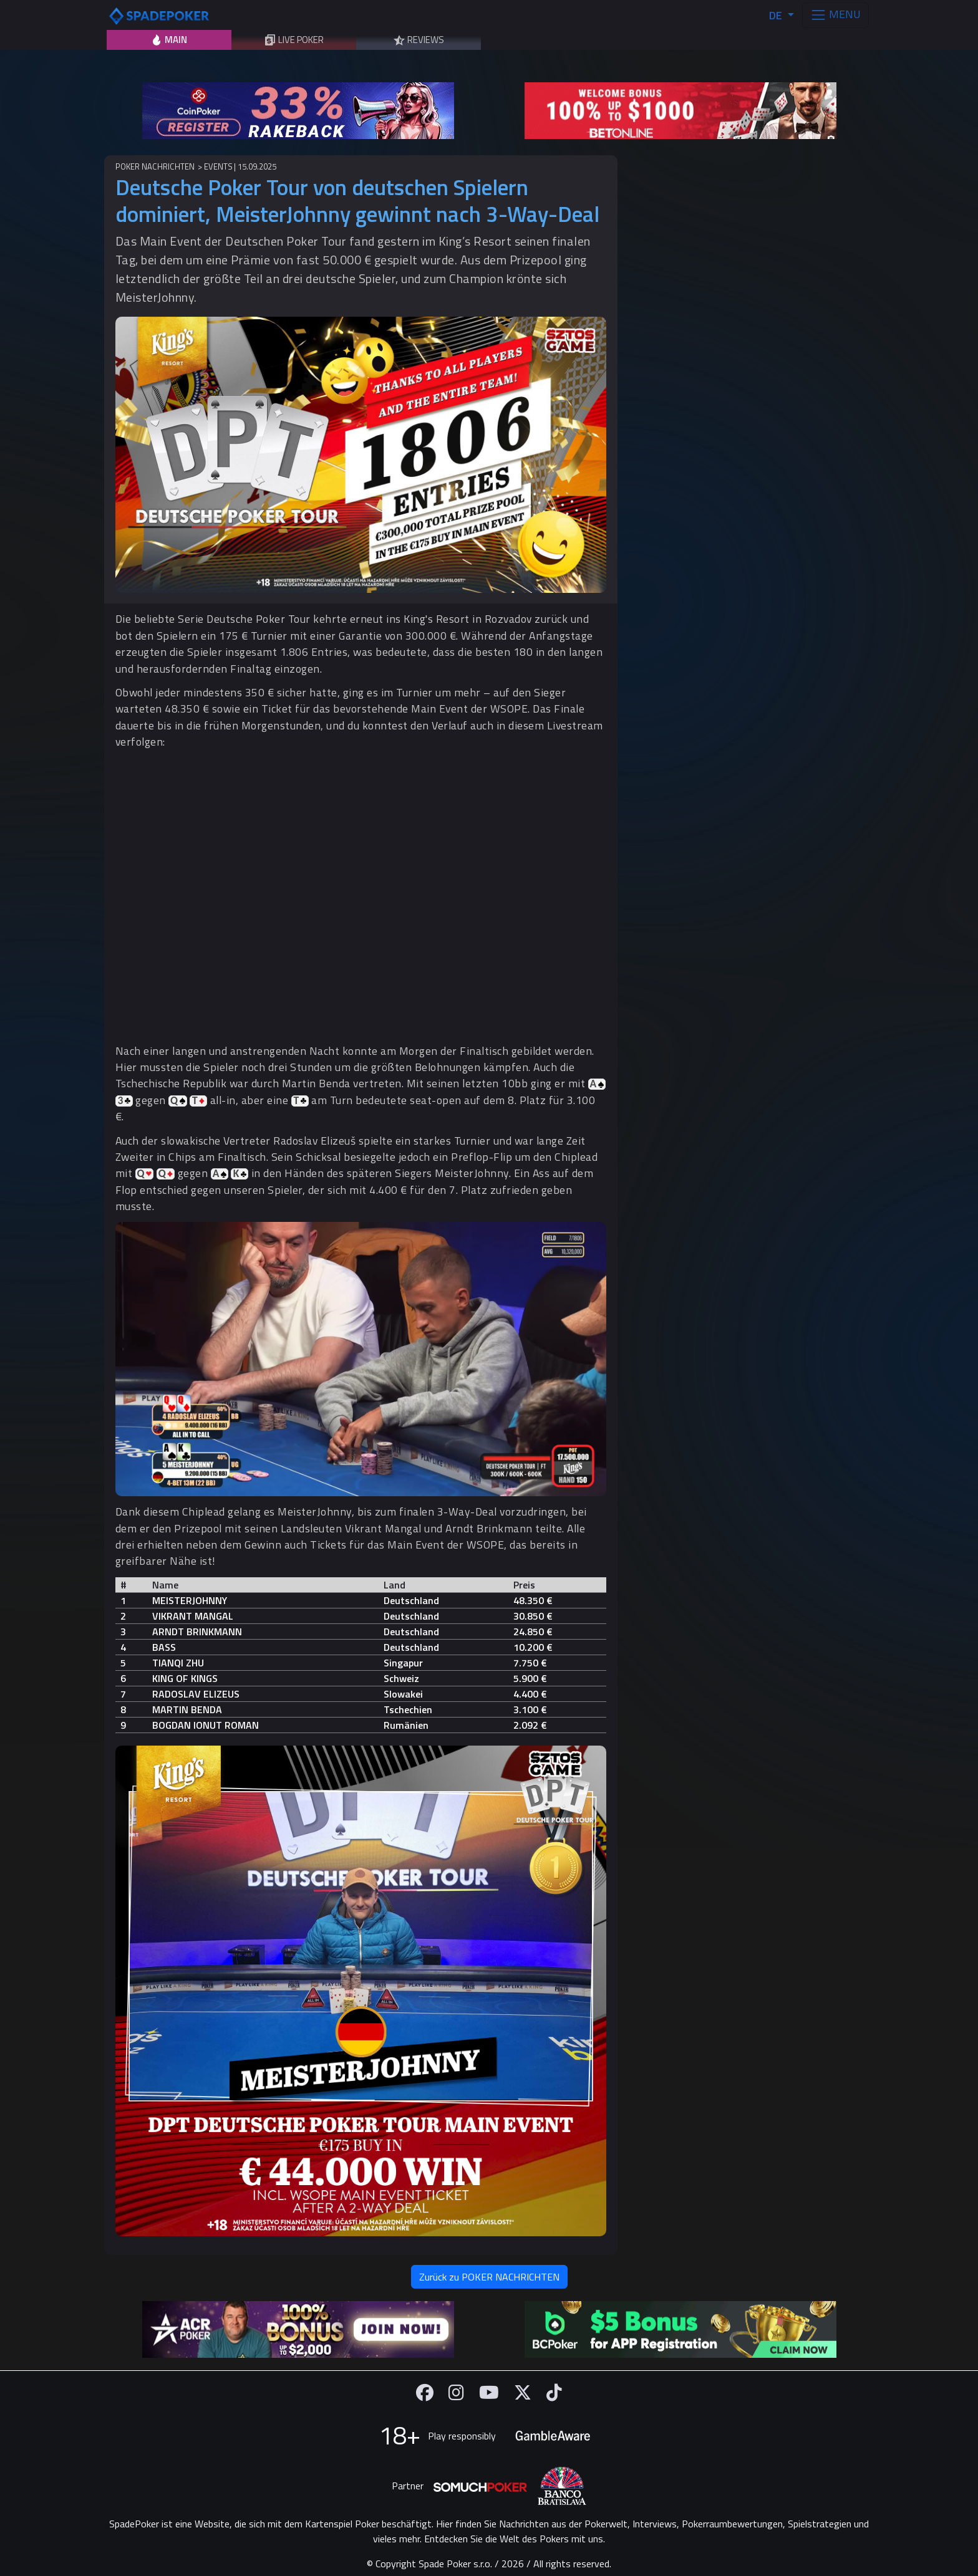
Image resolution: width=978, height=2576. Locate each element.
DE (777, 15)
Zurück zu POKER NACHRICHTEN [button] (489, 2276)
